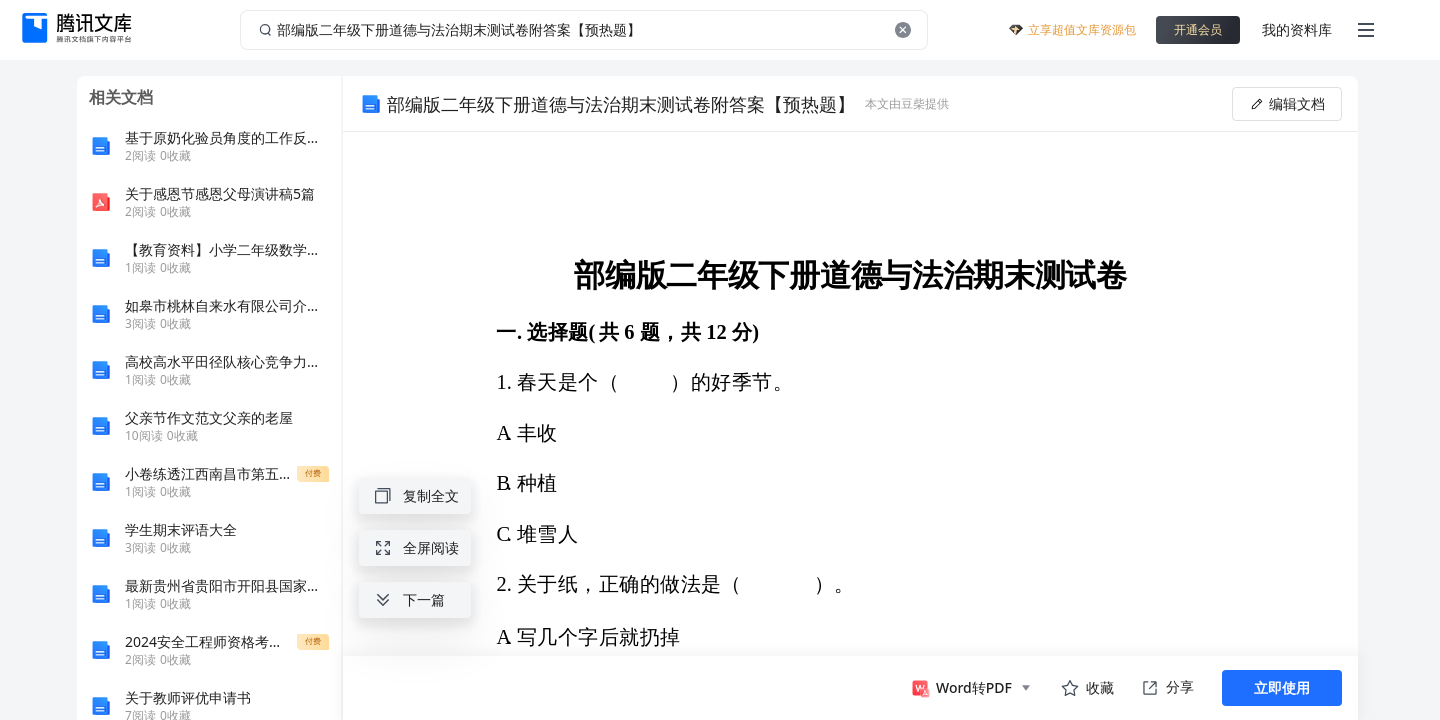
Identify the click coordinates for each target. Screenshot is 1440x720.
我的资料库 (1297, 29)
